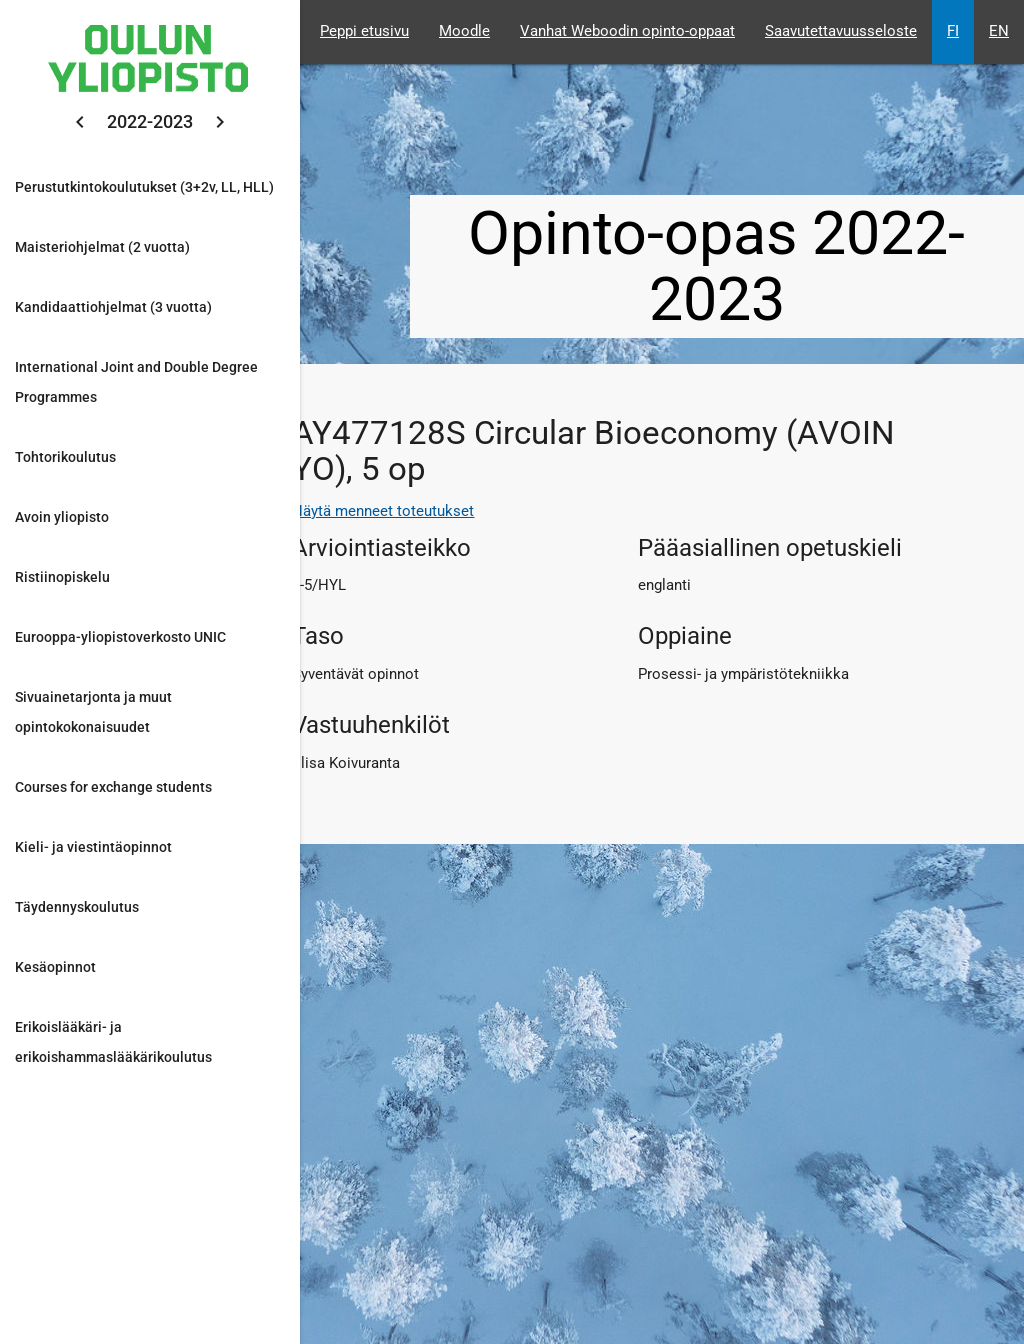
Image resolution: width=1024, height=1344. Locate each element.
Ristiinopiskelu (62, 577)
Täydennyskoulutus (77, 907)
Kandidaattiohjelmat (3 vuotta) (113, 307)
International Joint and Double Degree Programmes (136, 382)
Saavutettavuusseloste (841, 31)
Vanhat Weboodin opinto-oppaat (627, 31)
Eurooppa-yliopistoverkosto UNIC (120, 637)
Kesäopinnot (55, 967)
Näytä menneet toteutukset (383, 511)
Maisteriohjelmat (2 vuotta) (102, 247)
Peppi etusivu (364, 31)
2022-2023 (150, 121)
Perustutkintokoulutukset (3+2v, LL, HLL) (144, 187)
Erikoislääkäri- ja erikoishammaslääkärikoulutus (113, 1042)
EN (999, 31)
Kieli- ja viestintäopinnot (93, 847)
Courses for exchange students (113, 787)
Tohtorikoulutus (65, 457)
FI (953, 31)
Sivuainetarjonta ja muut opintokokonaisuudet (93, 712)
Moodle (464, 31)
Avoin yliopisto (62, 517)
